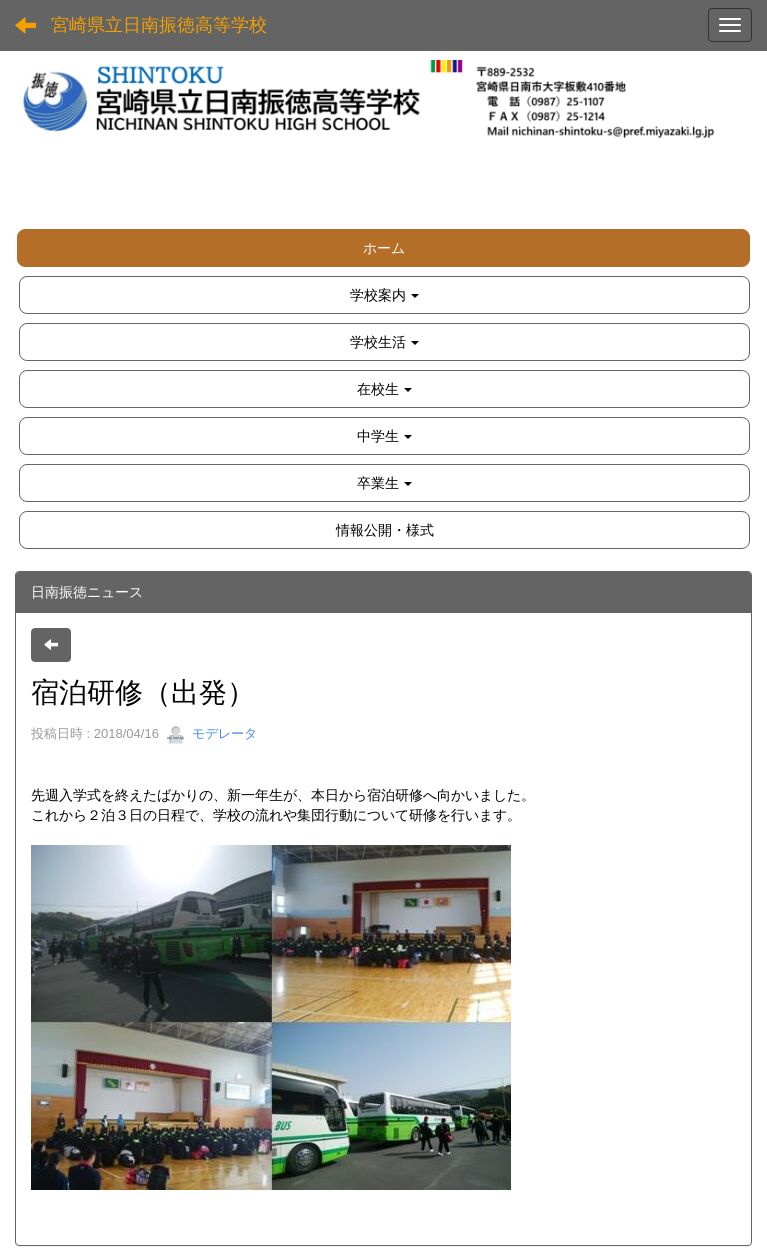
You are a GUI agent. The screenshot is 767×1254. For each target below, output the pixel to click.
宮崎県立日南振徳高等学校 (159, 25)
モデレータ (211, 733)
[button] (384, 295)
